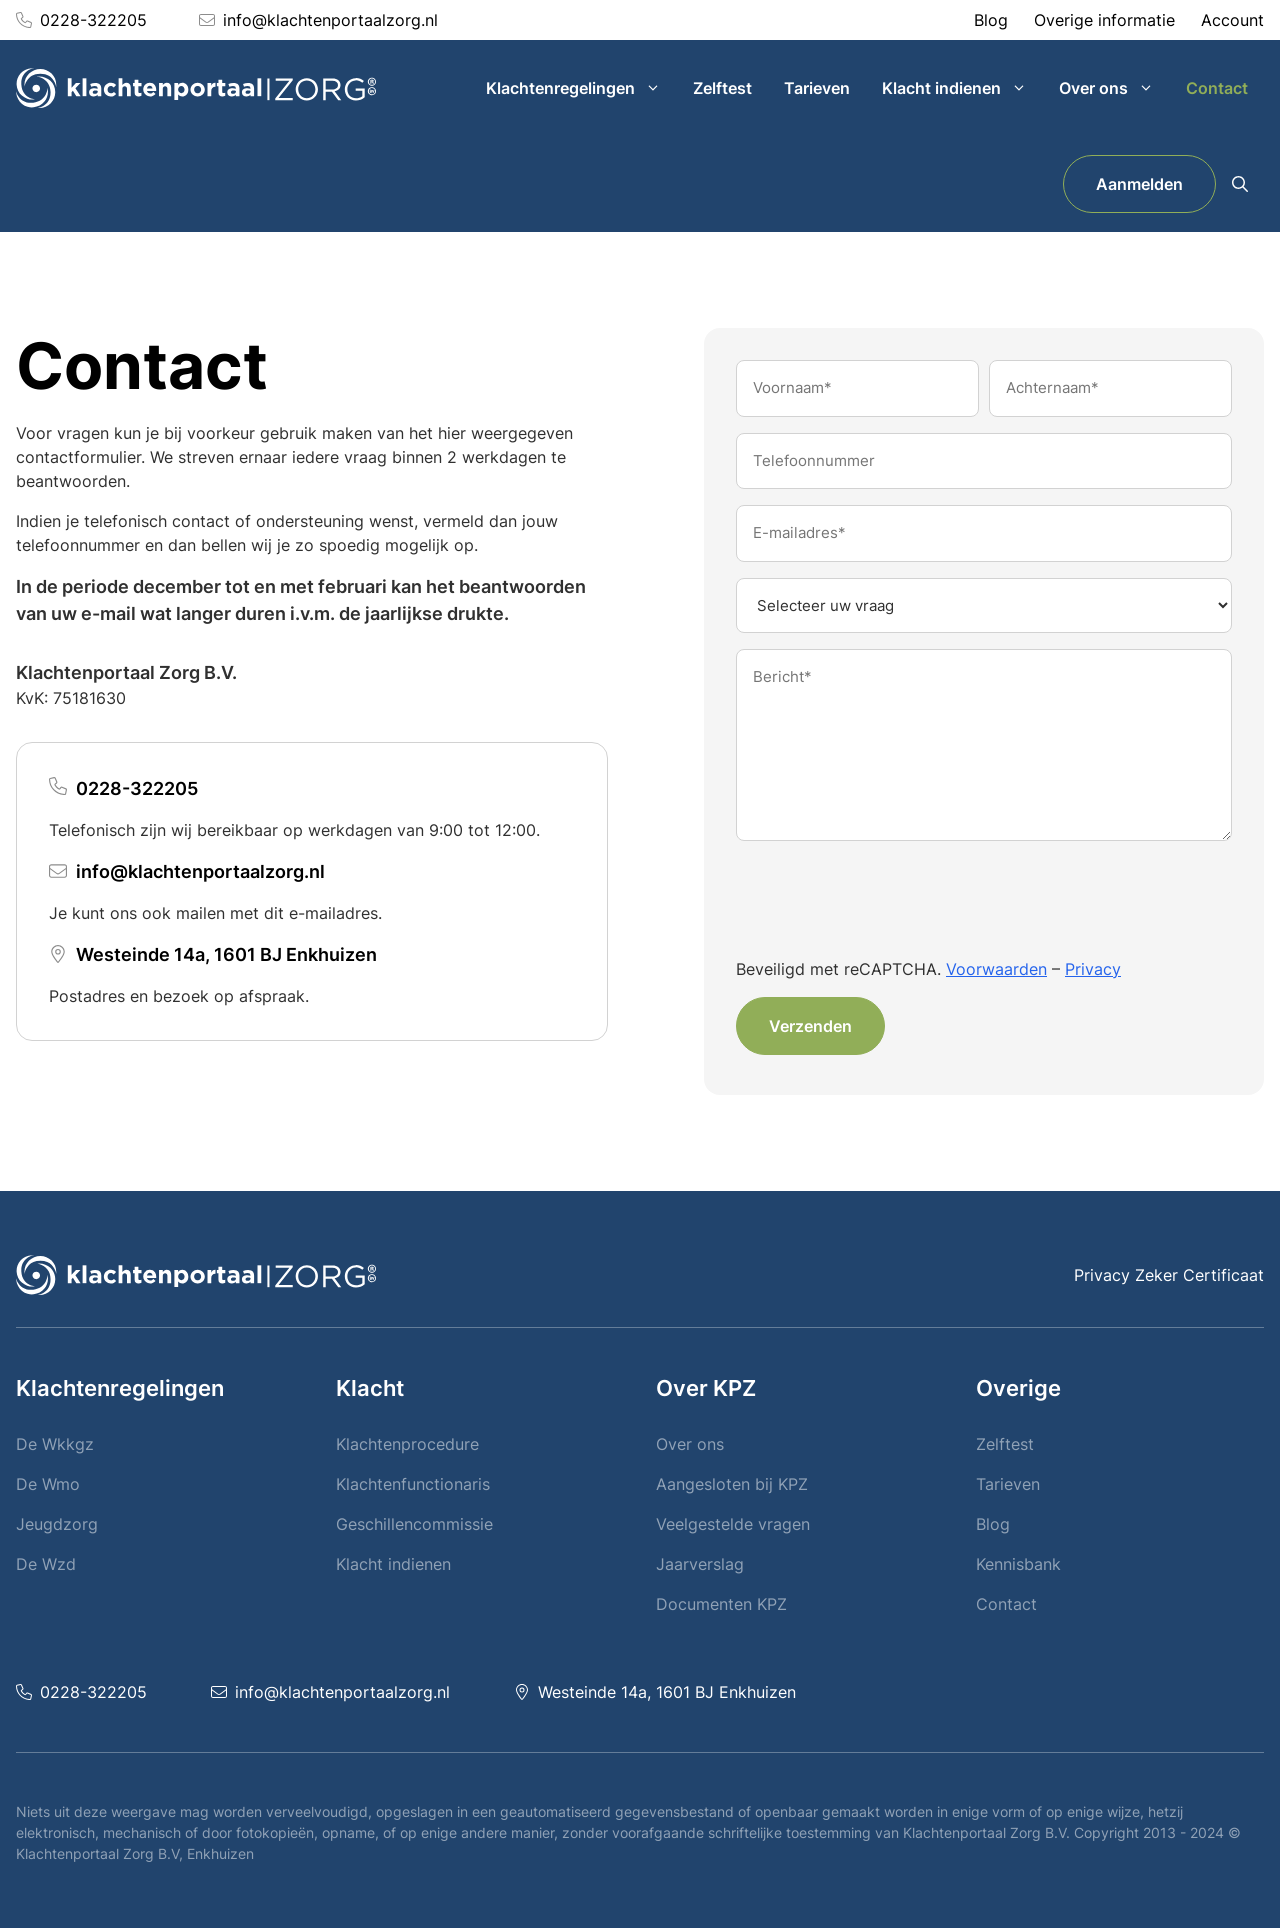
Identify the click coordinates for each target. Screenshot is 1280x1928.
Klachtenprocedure (407, 1444)
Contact (1217, 88)
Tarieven (817, 88)
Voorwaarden (996, 969)
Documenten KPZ (721, 1604)
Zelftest (722, 88)
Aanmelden (1139, 184)
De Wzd (46, 1564)
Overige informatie (1104, 20)
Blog (991, 20)
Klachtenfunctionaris (413, 1484)
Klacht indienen (962, 88)
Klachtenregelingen (581, 88)
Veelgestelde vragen (733, 1524)
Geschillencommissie (414, 1524)
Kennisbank (1018, 1564)
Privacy (1093, 969)
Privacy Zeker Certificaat (1169, 1275)
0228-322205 (93, 20)
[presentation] (888, 902)
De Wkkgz (55, 1444)
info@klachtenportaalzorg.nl (330, 20)
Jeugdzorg (57, 1524)
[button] (1240, 184)
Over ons (1114, 88)
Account (1232, 20)
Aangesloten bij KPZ (732, 1484)
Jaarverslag (700, 1564)
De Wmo (48, 1484)
